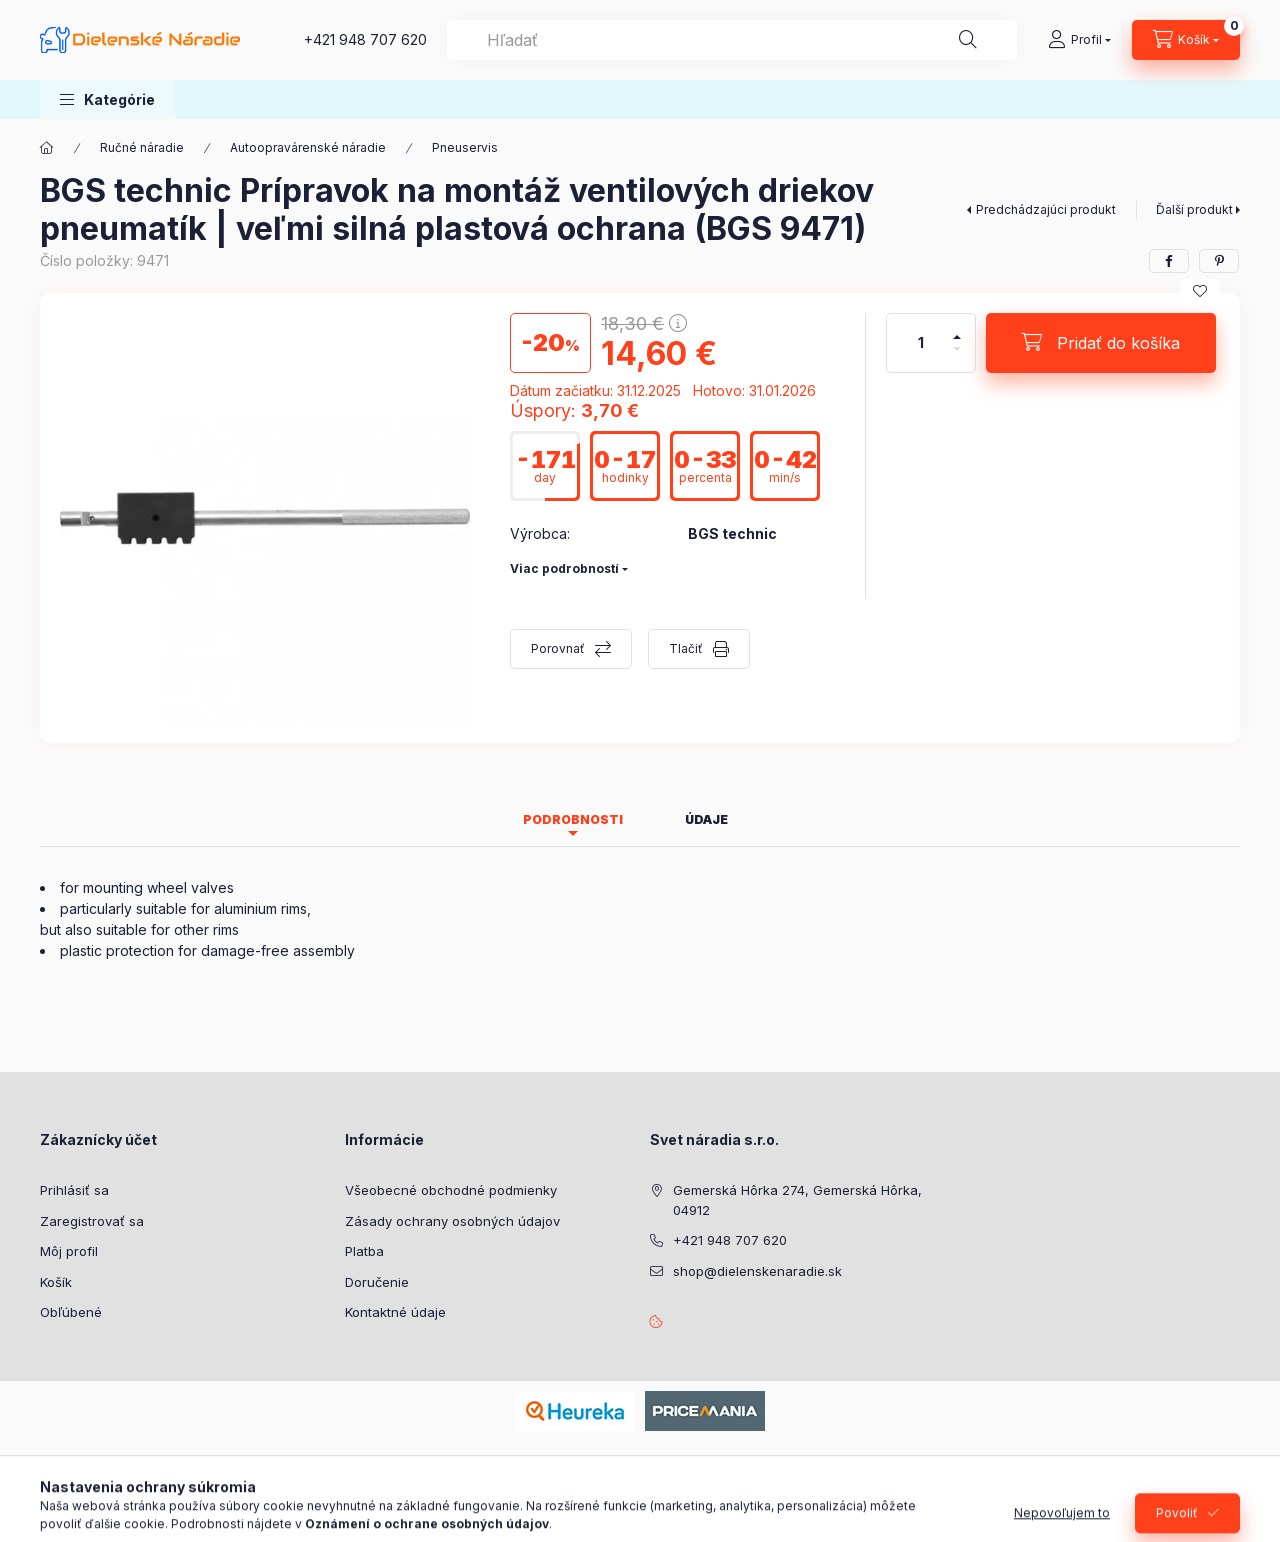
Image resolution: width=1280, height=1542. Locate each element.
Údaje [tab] (706, 819)
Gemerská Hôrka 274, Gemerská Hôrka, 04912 (797, 1200)
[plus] (957, 328)
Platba (364, 1251)
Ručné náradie (142, 147)
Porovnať (558, 648)
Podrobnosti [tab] (573, 819)
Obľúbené (71, 1312)
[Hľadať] (968, 40)
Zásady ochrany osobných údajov (452, 1221)
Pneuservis (465, 147)
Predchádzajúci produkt (1046, 209)
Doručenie (377, 1282)
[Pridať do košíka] (1101, 343)
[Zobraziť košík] (1186, 40)
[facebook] (1169, 261)
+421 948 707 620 (365, 39)
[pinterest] (1219, 261)
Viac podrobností (564, 568)
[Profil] (1079, 40)
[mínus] (957, 357)
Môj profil (69, 1251)
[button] (107, 99)
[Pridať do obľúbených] (1200, 291)
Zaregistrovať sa (92, 1221)
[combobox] (732, 40)
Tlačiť (686, 648)
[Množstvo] (921, 343)
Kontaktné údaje (395, 1312)
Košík (56, 1282)
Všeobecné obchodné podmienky (451, 1190)
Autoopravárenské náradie (308, 147)
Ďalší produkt (1194, 209)
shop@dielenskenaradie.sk (757, 1271)
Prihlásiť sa (74, 1190)
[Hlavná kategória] (47, 148)
